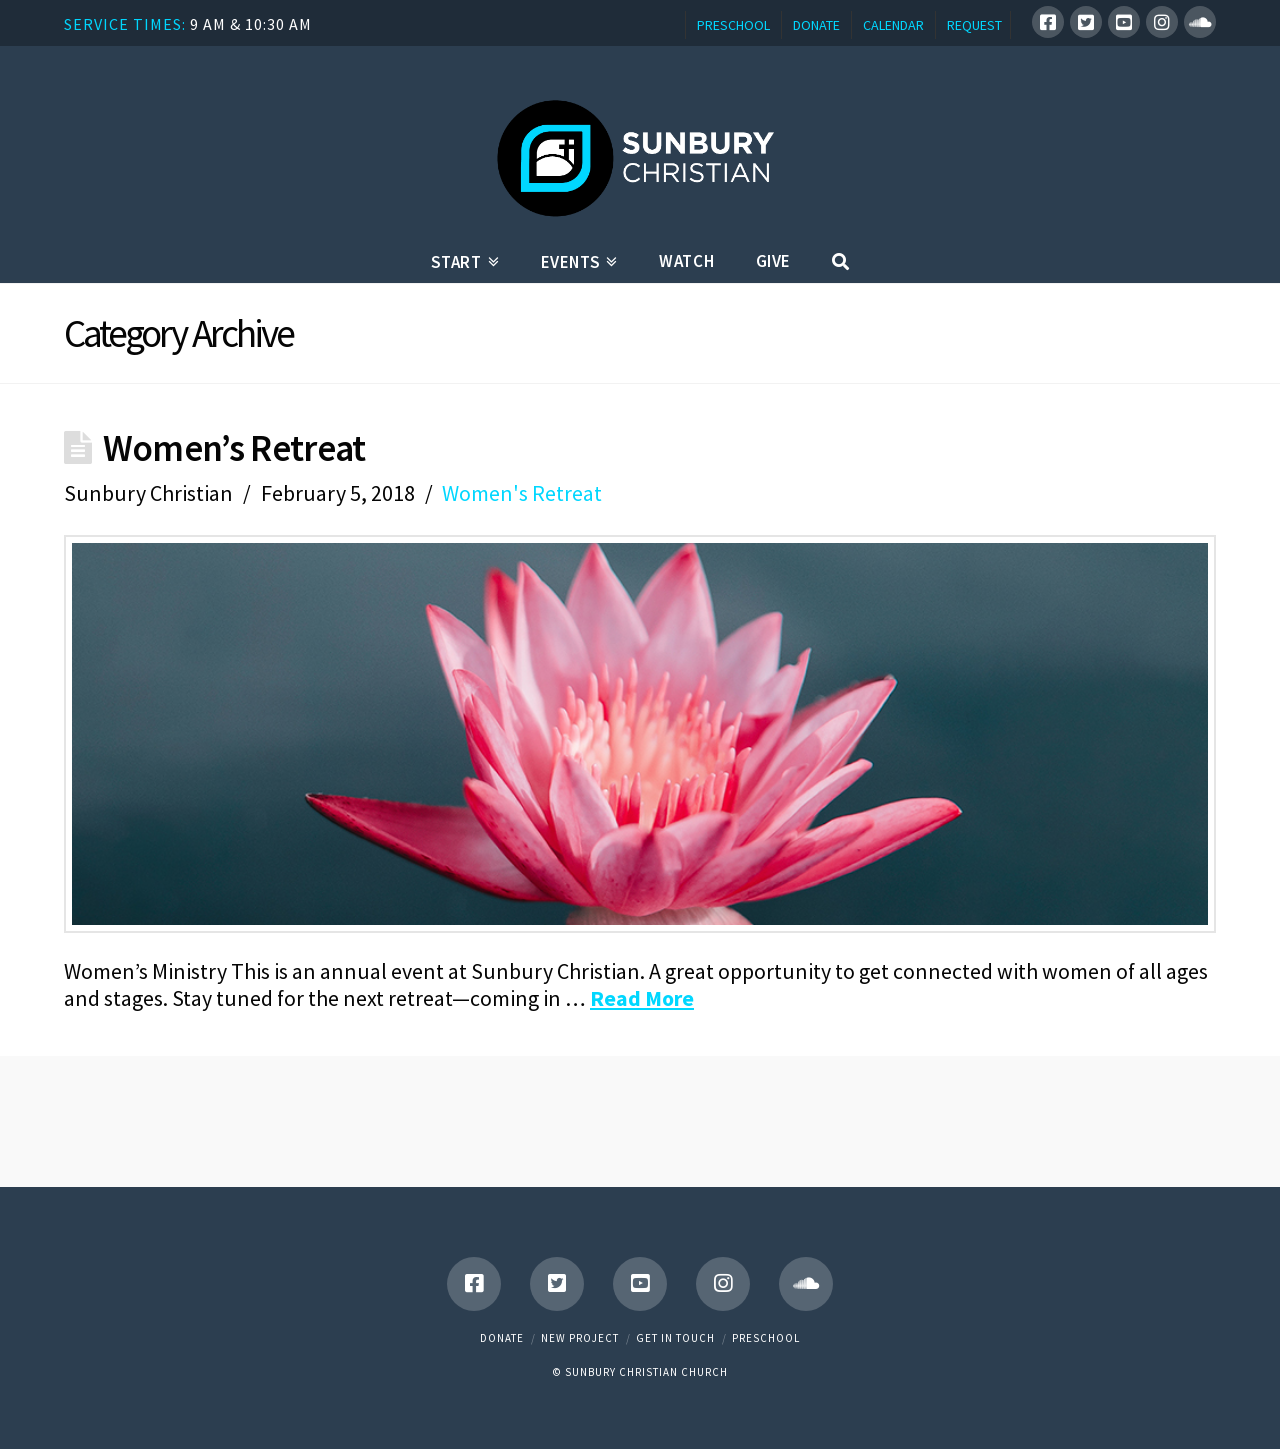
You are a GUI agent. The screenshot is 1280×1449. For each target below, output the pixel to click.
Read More (642, 998)
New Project (580, 1338)
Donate (502, 1338)
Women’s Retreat (234, 447)
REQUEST (974, 25)
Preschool (766, 1338)
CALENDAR (893, 25)
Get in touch (675, 1338)
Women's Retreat (522, 493)
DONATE (816, 25)
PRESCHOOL (733, 25)
